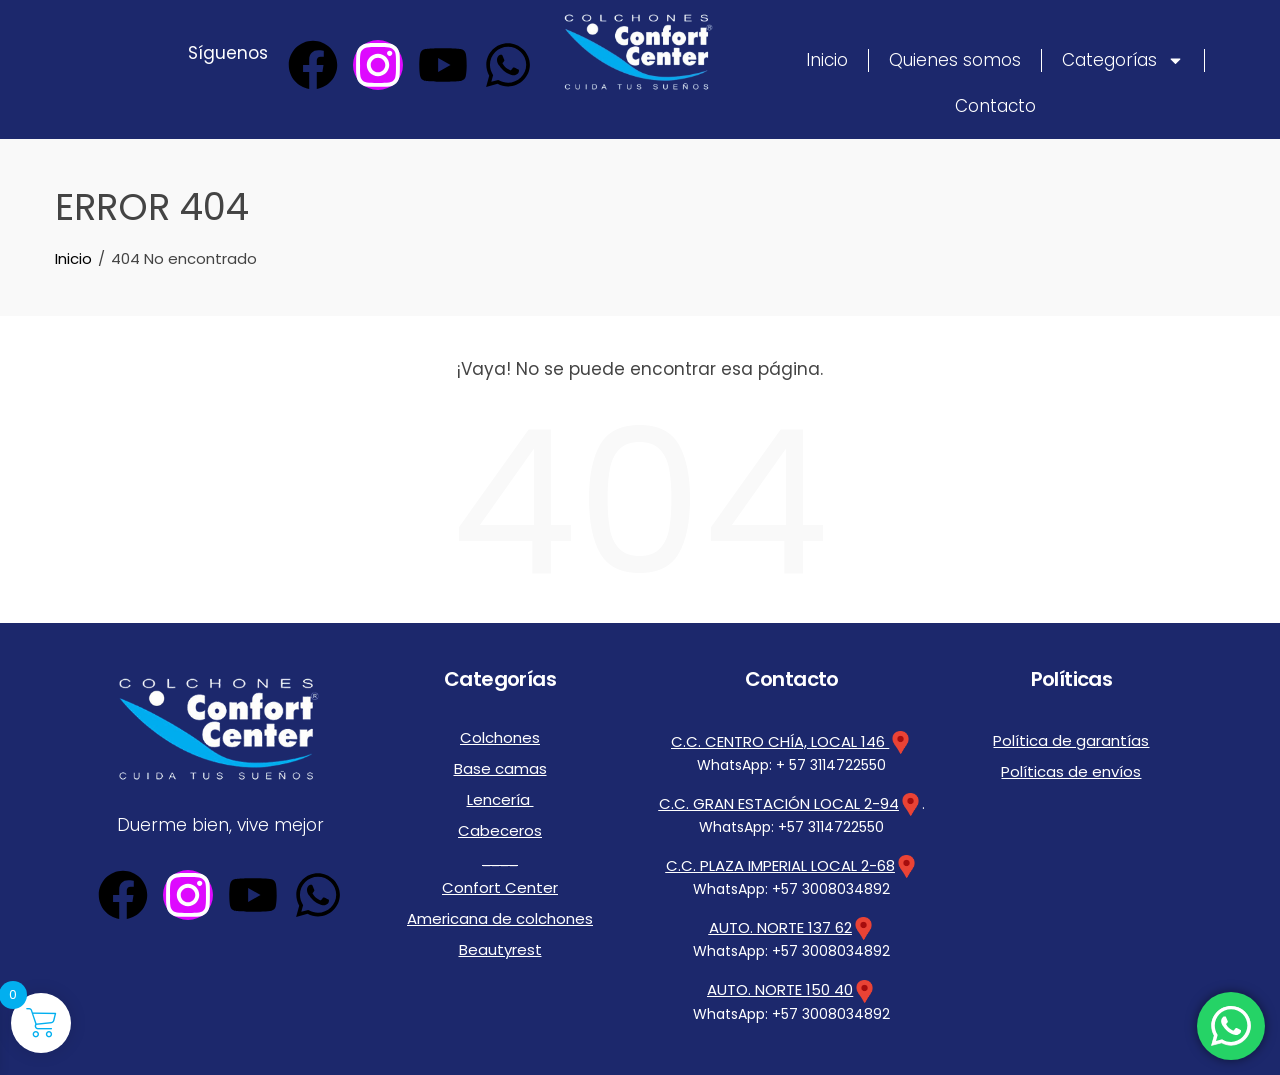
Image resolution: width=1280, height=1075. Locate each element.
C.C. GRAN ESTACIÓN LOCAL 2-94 (779, 802)
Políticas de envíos (1071, 764)
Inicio (827, 60)
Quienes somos (955, 60)
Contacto (995, 106)
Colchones (500, 735)
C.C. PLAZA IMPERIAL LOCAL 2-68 (780, 863)
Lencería (500, 787)
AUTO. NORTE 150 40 (780, 985)
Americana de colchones (500, 891)
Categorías (1123, 60)
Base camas (500, 761)
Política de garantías (1071, 738)
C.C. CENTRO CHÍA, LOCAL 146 (792, 741)
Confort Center (500, 865)
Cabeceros (500, 813)
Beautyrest (500, 917)
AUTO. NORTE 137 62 (780, 924)
